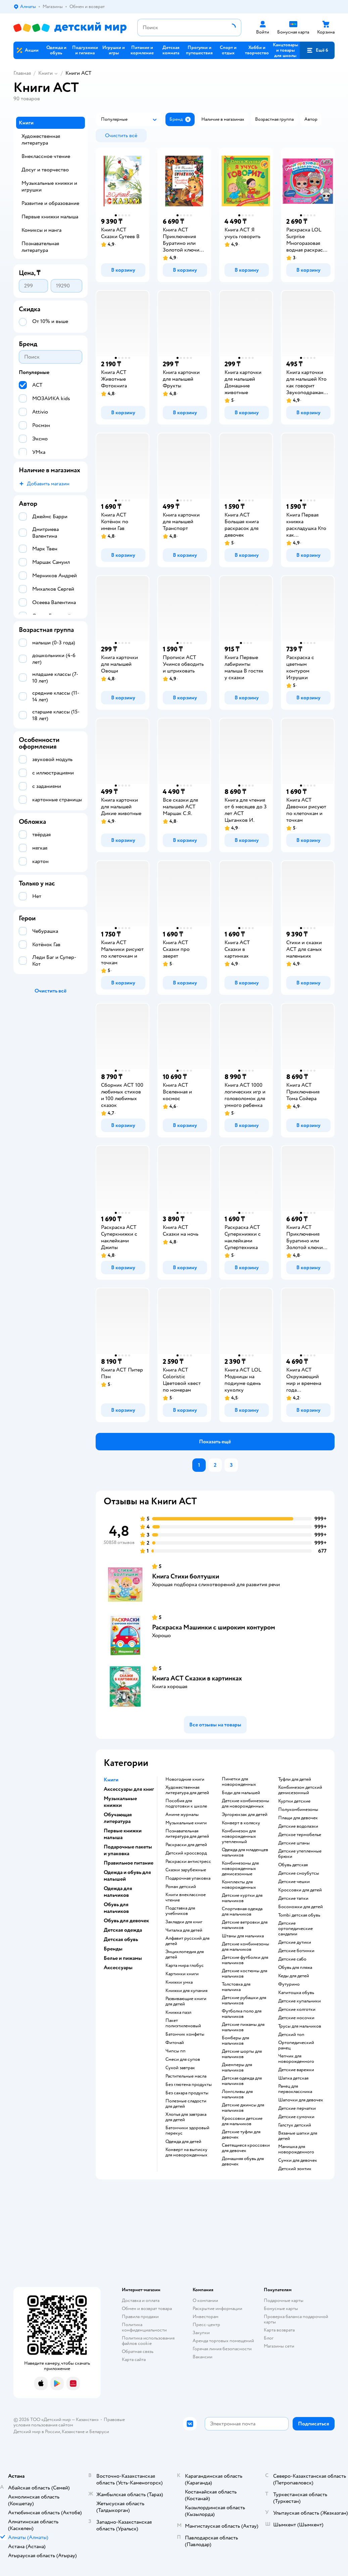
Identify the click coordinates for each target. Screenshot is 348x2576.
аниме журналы (182, 1814)
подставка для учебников (180, 1911)
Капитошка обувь (296, 1992)
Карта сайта (134, 2359)
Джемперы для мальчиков (237, 2067)
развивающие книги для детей (185, 2001)
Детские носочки (296, 2018)
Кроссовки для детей (300, 1890)
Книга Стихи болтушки (185, 1576)
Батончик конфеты (184, 2034)
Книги (45, 73)
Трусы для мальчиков (299, 2026)
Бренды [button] (113, 1948)
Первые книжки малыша (49, 216)
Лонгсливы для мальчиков (237, 2094)
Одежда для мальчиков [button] (118, 1891)
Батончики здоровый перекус (187, 2130)
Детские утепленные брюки (299, 1853)
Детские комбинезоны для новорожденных (245, 1803)
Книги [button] (111, 1779)
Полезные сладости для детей (185, 2103)
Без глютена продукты (188, 2084)
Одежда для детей (183, 2141)
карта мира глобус (184, 1965)
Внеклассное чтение (45, 156)
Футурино (289, 1984)
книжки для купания (186, 1990)
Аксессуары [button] (118, 1967)
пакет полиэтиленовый (183, 2023)
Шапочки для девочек (300, 2100)
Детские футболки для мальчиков (245, 1960)
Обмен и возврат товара (147, 2308)
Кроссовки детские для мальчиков (242, 2121)
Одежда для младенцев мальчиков (245, 1852)
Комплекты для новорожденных (239, 1884)
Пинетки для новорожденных (239, 1781)
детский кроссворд (186, 1853)
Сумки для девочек (297, 2160)
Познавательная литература (40, 247)
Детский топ (291, 2034)
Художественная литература (40, 139)
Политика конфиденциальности (144, 2327)
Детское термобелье (299, 1834)
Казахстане (73, 2431)
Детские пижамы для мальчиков (243, 2027)
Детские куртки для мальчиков (242, 1898)
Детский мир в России (36, 2431)
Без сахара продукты (186, 2093)
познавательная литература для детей (187, 1833)
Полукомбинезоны (298, 1809)
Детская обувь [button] (121, 1939)
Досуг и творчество (45, 169)
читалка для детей (183, 1930)
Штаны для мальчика (243, 1936)
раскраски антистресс (188, 1861)
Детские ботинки (296, 1950)
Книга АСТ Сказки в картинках (197, 1678)
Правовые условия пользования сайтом (69, 2422)
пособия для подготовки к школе (186, 1803)
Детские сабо (292, 1959)
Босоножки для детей (300, 1907)
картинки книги (182, 1974)
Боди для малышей (241, 1792)
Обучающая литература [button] (118, 1818)
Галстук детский (294, 2125)
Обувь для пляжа (295, 1967)
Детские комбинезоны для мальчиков (245, 1946)
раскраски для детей (186, 1844)
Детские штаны (294, 1843)
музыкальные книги (186, 1823)
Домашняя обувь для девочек (243, 2161)
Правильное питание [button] (128, 1863)
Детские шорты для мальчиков (242, 2054)
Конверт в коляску (241, 1823)
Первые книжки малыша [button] (123, 1834)
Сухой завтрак (180, 2068)
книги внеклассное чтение (185, 1897)
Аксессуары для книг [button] (129, 1789)
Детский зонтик (294, 2168)
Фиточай (174, 2042)
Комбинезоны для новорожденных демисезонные (240, 1869)
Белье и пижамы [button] (123, 1958)
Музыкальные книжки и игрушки (49, 186)
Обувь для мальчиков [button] (116, 1908)
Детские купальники (299, 2001)
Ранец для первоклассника (295, 2089)
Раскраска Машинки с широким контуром (213, 1627)
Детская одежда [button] (123, 1930)
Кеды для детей (293, 1976)
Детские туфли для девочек (241, 2134)
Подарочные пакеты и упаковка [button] (128, 1850)
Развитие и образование (50, 203)
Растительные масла (185, 2076)
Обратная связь (137, 2351)
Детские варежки (296, 2070)
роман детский (180, 1886)
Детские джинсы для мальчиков (243, 2107)
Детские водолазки (298, 1826)
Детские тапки (293, 1898)
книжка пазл (178, 2012)
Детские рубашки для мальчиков (244, 2000)
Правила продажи (140, 2316)
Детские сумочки (296, 2116)
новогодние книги (184, 1779)
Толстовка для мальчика (236, 1987)
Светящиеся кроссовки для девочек (246, 2148)
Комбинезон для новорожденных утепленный (239, 1836)
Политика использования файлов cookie (148, 2340)
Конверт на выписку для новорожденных (186, 2152)
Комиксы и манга (41, 230)
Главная (22, 73)
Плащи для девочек (298, 1818)
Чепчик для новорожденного (296, 2058)
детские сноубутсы (298, 1873)
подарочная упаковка (187, 1878)
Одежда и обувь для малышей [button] (127, 1875)
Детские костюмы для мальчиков (244, 1973)
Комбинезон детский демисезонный (300, 1790)
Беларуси (99, 2431)
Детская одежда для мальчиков (242, 2081)
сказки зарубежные (185, 1870)
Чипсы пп (175, 2051)
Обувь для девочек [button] (126, 1920)
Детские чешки (294, 1881)
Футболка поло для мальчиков (241, 2013)
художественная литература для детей (187, 1790)
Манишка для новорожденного (296, 2149)
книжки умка (179, 1982)
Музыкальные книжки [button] (120, 1802)
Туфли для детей (294, 1779)
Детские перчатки (297, 2108)
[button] (317, 50)
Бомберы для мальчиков (235, 2040)
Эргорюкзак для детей (244, 1814)
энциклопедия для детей (184, 1954)
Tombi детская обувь (299, 1915)
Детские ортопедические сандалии (295, 1929)
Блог (269, 2338)
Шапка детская (293, 2078)
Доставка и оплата (140, 2300)
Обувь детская (293, 1865)
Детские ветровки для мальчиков (244, 1925)
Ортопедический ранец (296, 2045)
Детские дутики (294, 1942)
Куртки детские (294, 1801)
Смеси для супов (182, 2059)
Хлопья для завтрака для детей (185, 2117)
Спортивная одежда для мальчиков (242, 1911)
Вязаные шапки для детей (297, 2136)
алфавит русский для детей (187, 1941)
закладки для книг (183, 1922)
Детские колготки (296, 2009)
